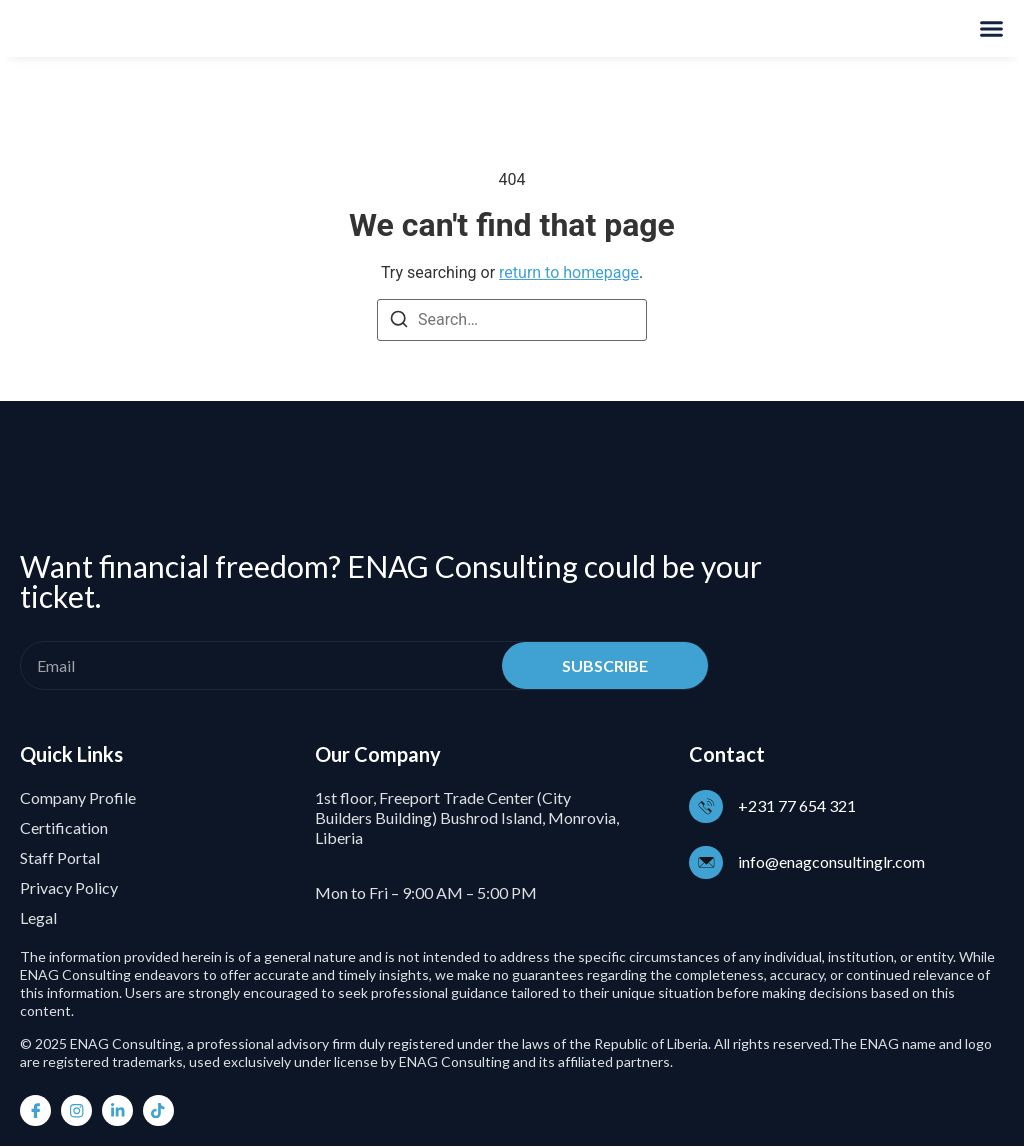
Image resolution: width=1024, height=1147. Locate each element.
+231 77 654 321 (799, 805)
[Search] (399, 322)
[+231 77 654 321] (707, 806)
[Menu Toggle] (991, 28)
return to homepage (569, 272)
